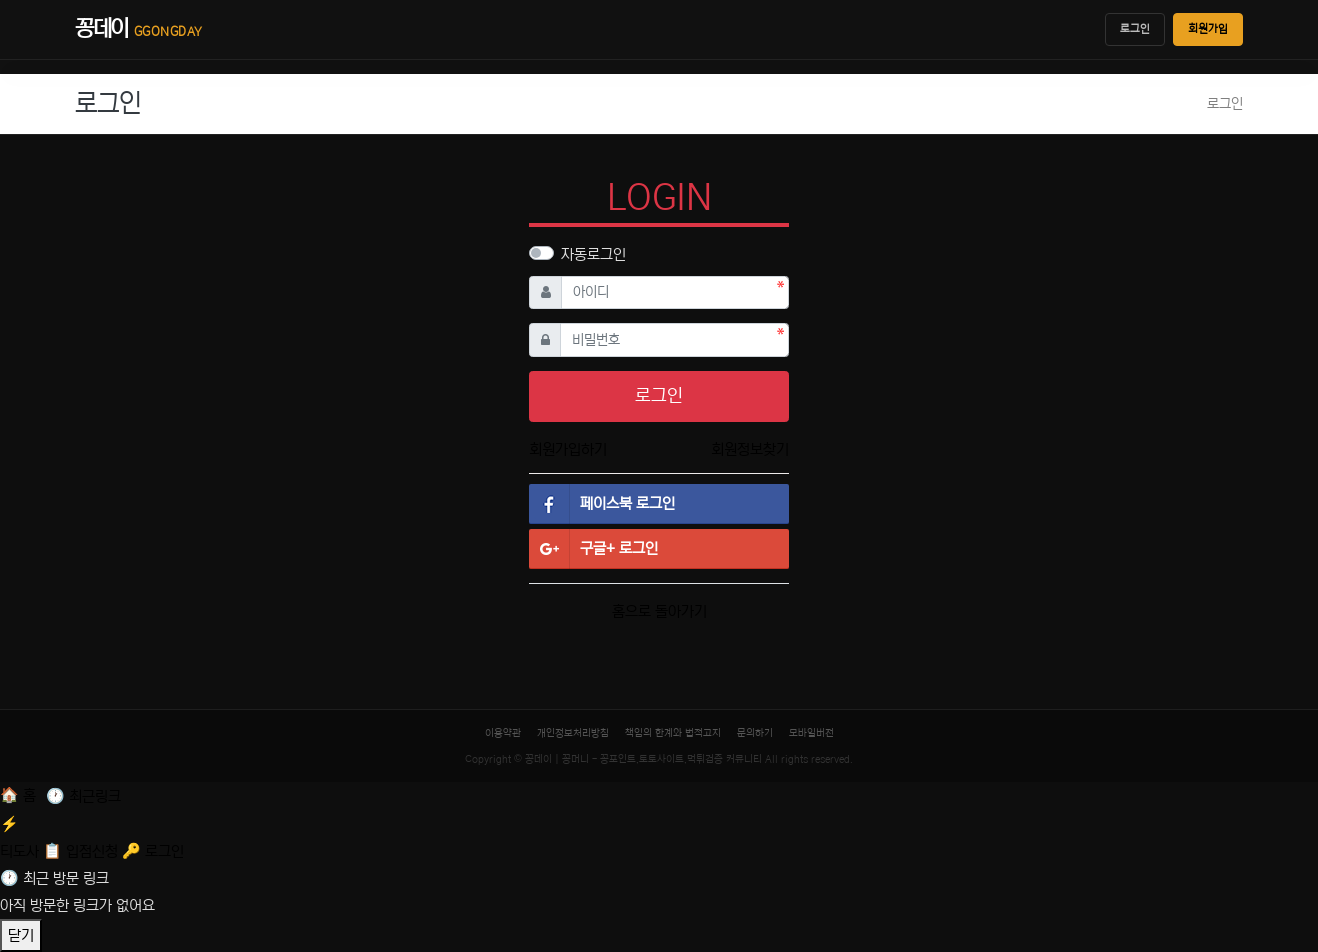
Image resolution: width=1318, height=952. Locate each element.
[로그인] (153, 851)
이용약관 (503, 733)
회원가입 (1208, 29)
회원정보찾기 (750, 449)
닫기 (21, 935)
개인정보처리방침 (573, 733)
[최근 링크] (83, 796)
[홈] (20, 795)
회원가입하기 (568, 449)
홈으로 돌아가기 (659, 611)
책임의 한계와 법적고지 (673, 733)
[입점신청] (82, 851)
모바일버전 (811, 733)
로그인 (1135, 29)
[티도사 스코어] (659, 835)
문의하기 (755, 733)
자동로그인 (593, 254)
